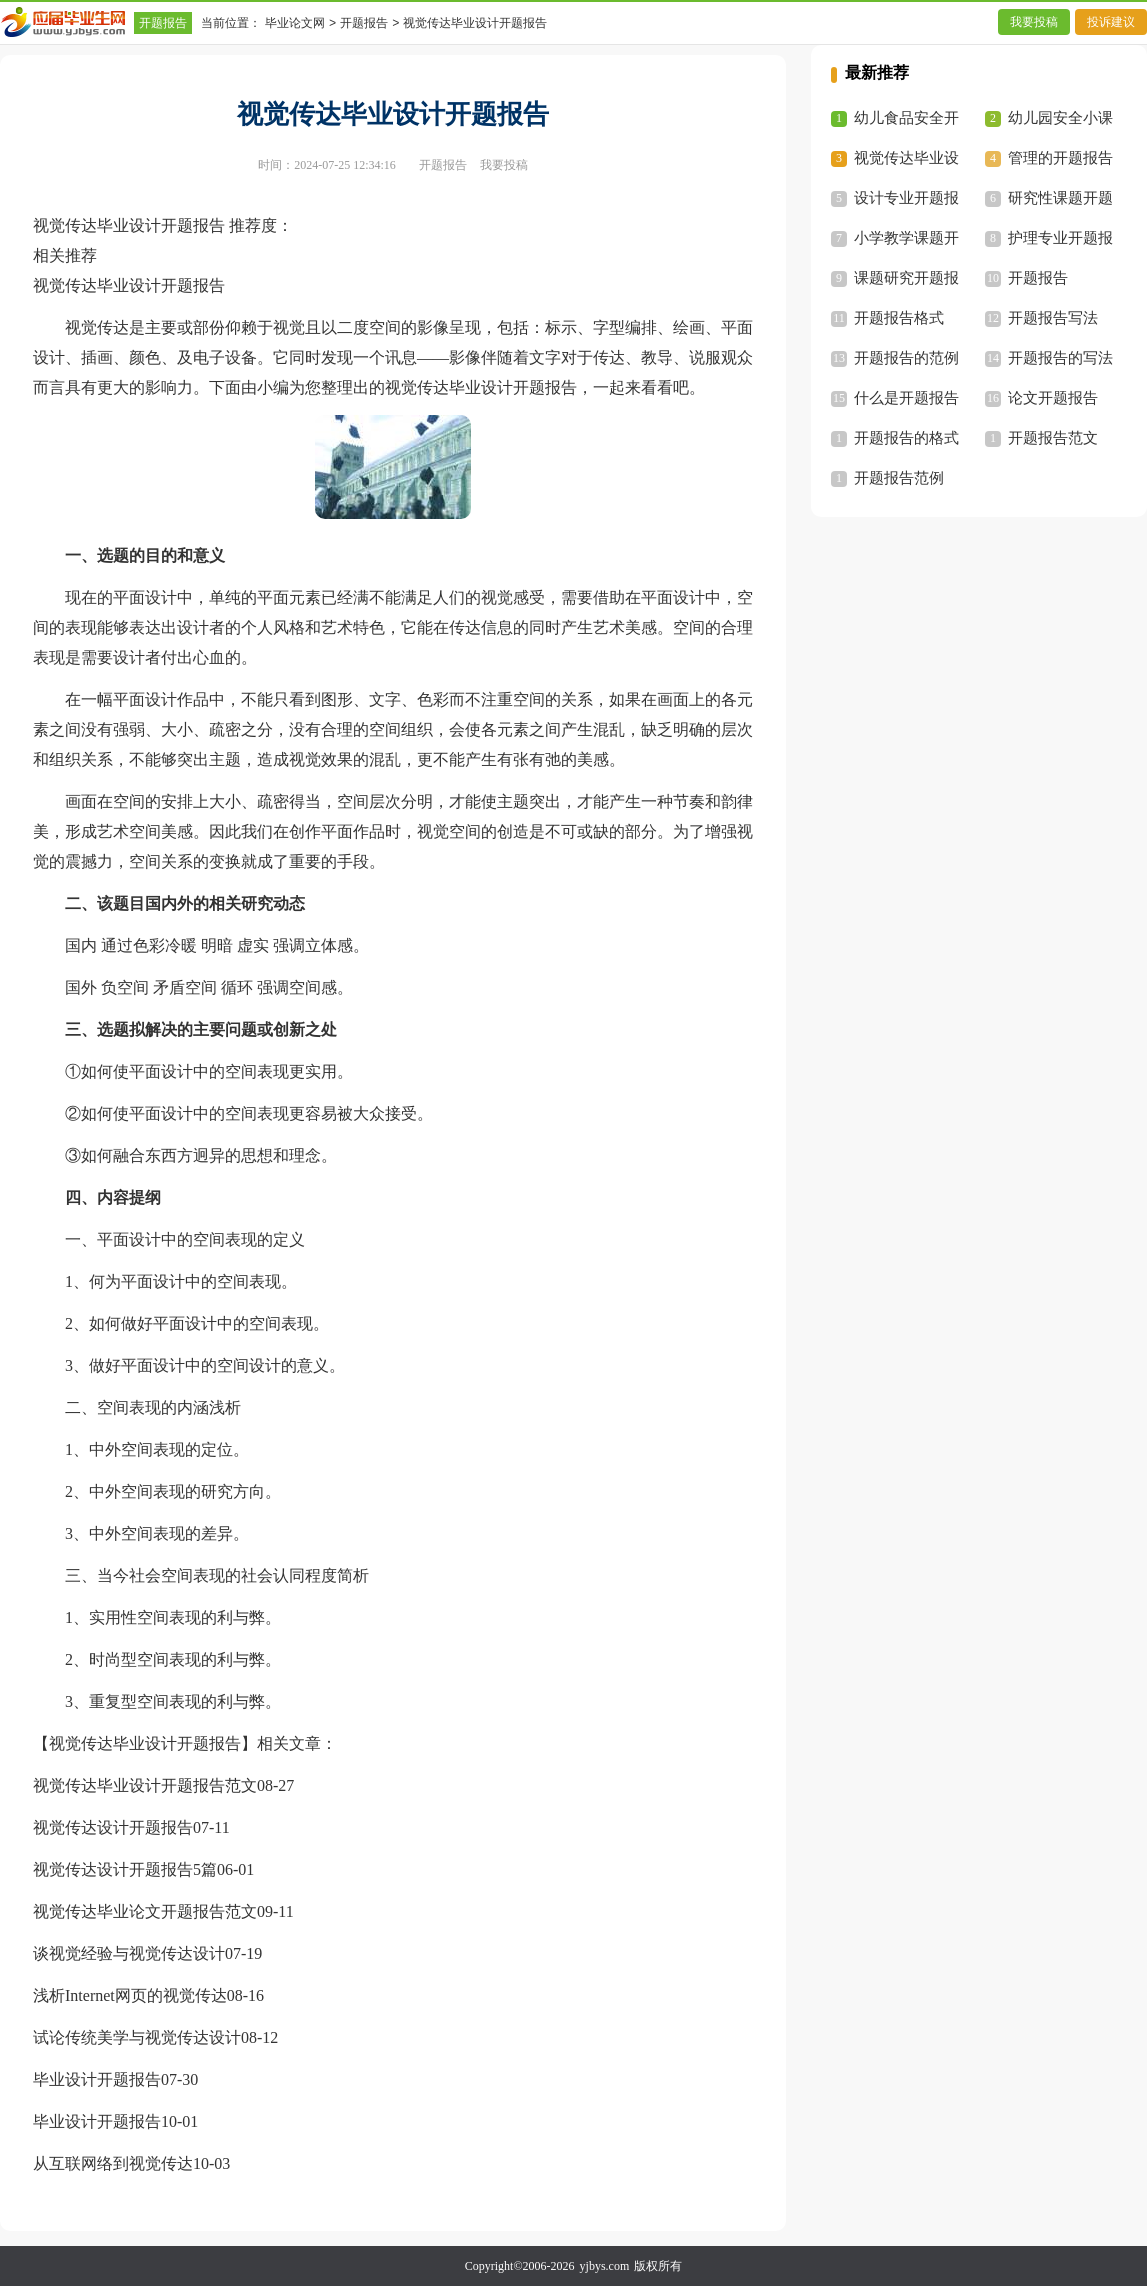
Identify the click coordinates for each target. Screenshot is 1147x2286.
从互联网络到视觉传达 (113, 2163)
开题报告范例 (899, 478)
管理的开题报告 (1060, 158)
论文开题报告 (1053, 398)
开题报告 (163, 23)
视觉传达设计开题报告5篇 (125, 1869)
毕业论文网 (295, 23)
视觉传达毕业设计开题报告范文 (145, 1785)
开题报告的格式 (906, 438)
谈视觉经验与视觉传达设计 (129, 1953)
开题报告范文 (1053, 438)
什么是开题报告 (906, 398)
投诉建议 (1111, 22)
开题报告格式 (899, 318)
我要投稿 (1034, 22)
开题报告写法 (1053, 318)
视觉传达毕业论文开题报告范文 (145, 1911)
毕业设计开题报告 (97, 2079)
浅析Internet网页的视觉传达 (130, 1995)
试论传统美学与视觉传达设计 (137, 2037)
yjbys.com (605, 2266)
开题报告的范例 (906, 358)
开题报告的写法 (1060, 358)
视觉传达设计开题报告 (113, 1827)
